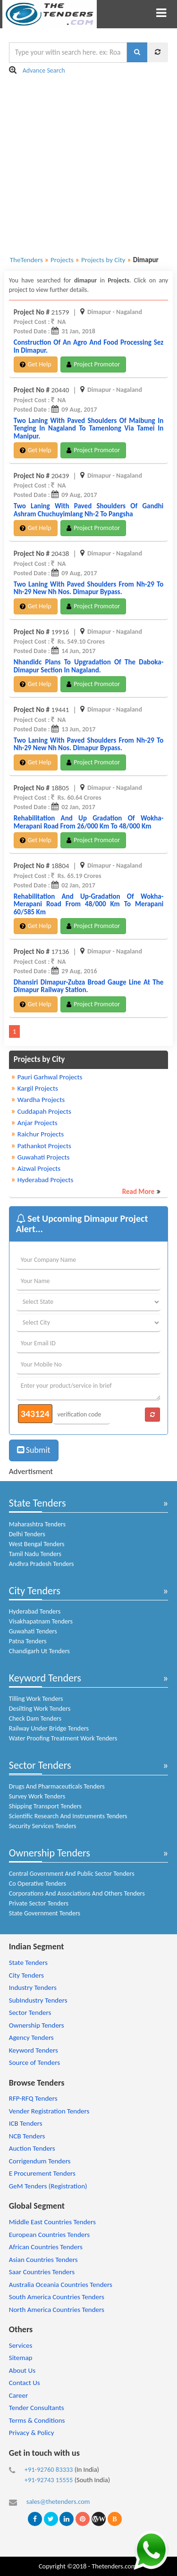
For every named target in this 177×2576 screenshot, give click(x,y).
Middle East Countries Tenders (52, 2222)
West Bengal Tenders (37, 1544)
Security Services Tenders (42, 1826)
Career (18, 2395)
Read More (138, 1191)
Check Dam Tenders (35, 1719)
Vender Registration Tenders (49, 2111)
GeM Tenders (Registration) (48, 2186)
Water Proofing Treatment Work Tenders (63, 1738)
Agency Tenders (31, 2037)
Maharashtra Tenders (37, 1524)
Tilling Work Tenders (36, 1699)
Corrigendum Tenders (40, 2161)
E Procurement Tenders (42, 2173)
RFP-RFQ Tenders (33, 2098)
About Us (22, 2370)
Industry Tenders (33, 1987)
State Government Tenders (44, 1913)
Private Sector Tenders (38, 1903)
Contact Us (24, 2382)
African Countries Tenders (46, 2247)
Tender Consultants (36, 2407)
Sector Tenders (40, 1765)
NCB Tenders (27, 2136)
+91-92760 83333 (49, 2469)
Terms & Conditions (37, 2420)
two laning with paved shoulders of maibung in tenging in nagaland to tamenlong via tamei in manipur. (89, 428)
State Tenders (37, 1503)
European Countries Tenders (49, 2234)
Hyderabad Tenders (34, 1611)
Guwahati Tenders (33, 1631)
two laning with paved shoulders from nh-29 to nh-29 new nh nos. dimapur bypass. (89, 588)
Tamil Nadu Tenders (35, 1554)
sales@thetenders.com (58, 2501)
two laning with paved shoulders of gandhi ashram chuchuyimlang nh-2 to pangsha (89, 510)
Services (21, 2345)
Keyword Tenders (45, 1678)
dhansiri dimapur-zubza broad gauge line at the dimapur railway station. (89, 986)
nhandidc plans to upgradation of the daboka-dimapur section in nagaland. (89, 666)
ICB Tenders (25, 2123)
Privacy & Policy (31, 2432)
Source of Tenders (34, 2062)
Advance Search (44, 70)
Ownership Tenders (49, 1853)
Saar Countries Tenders (42, 2272)
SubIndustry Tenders (38, 2000)
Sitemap (21, 2357)
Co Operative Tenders (37, 1884)
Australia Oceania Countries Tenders (60, 2284)
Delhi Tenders (27, 1534)
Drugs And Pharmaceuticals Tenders (57, 1786)
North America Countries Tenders (56, 2309)
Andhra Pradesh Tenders (41, 1564)
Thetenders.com (114, 2566)
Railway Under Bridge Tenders (49, 1728)
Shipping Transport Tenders (45, 1806)
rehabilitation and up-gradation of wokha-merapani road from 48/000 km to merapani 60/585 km (89, 904)
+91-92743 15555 (49, 2480)
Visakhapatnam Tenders (41, 1621)
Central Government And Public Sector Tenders (72, 1874)
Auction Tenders (32, 2148)
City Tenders (34, 1590)
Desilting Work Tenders (39, 1709)
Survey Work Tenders (37, 1796)
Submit (34, 1450)
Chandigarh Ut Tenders (39, 1651)
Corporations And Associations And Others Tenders (77, 1893)
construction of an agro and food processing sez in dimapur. (89, 346)
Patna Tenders (28, 1641)
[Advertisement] (88, 164)
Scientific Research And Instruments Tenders (68, 1816)
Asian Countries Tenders (43, 2259)
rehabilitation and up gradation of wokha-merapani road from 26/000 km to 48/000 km (89, 822)
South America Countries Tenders (56, 2297)
